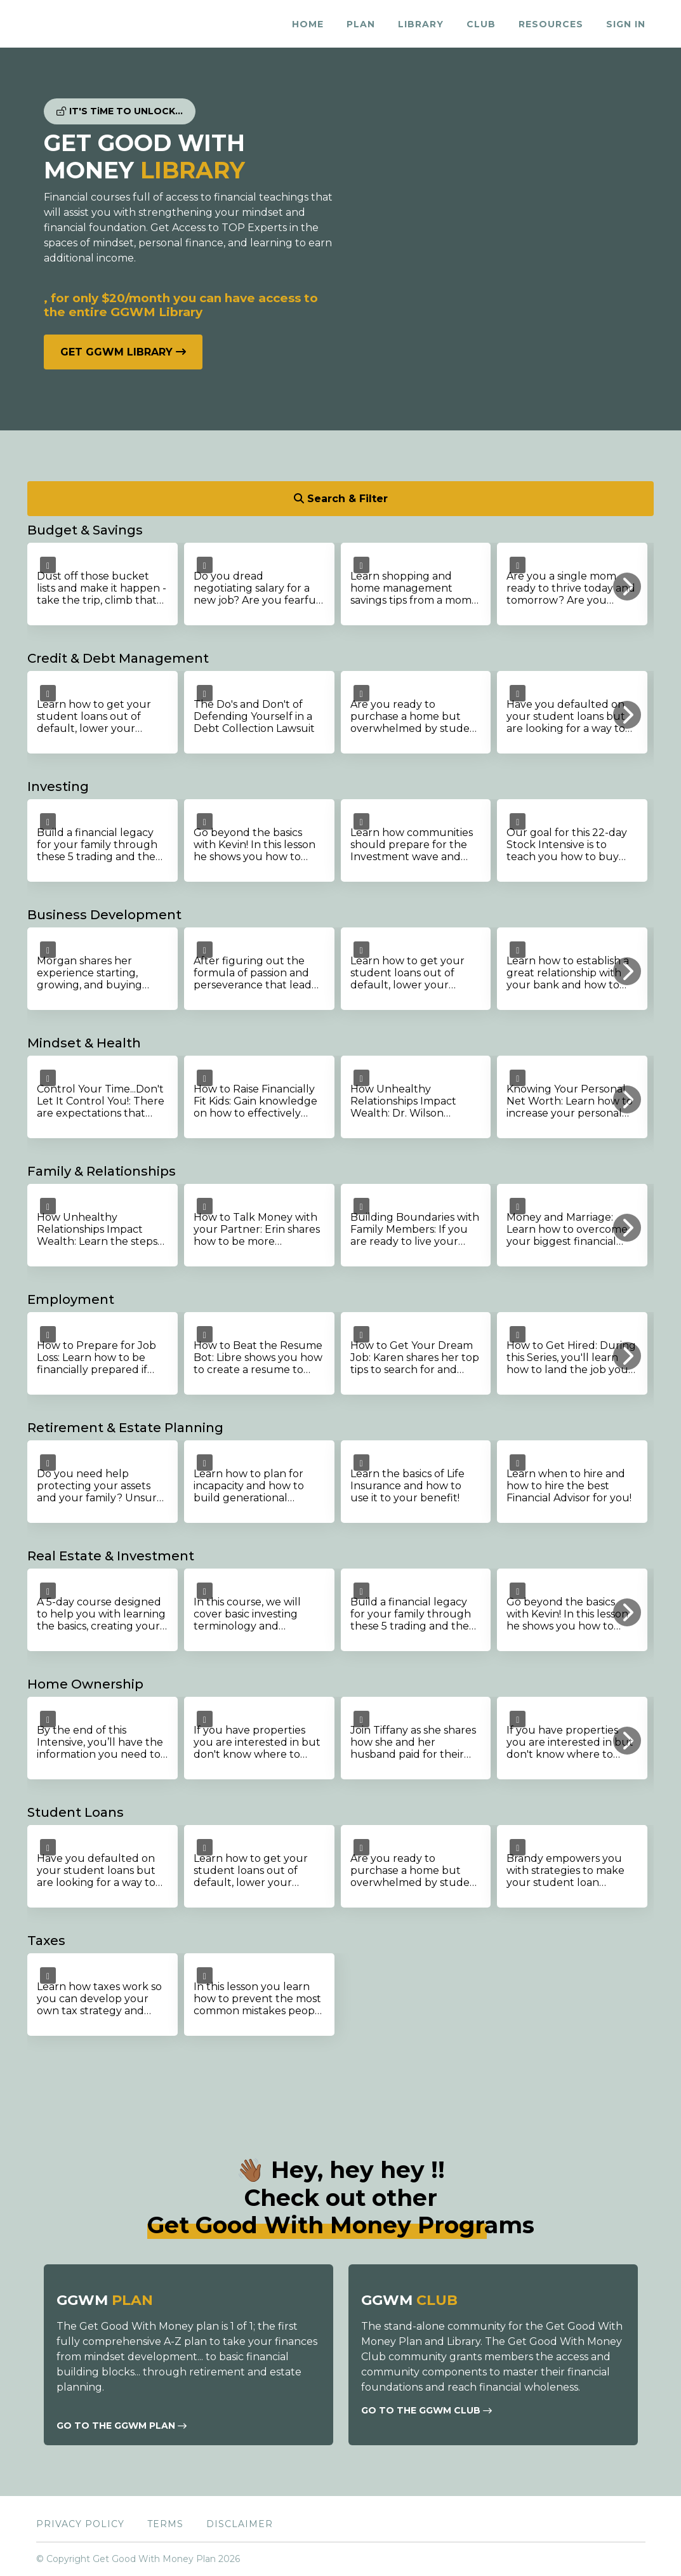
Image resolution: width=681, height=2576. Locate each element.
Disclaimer (239, 2524)
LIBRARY (421, 24)
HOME (308, 24)
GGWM (104, 2300)
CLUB (481, 24)
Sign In (625, 24)
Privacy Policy (80, 2524)
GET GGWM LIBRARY (123, 352)
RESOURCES (551, 24)
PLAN (361, 24)
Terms (165, 2524)
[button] (627, 587)
